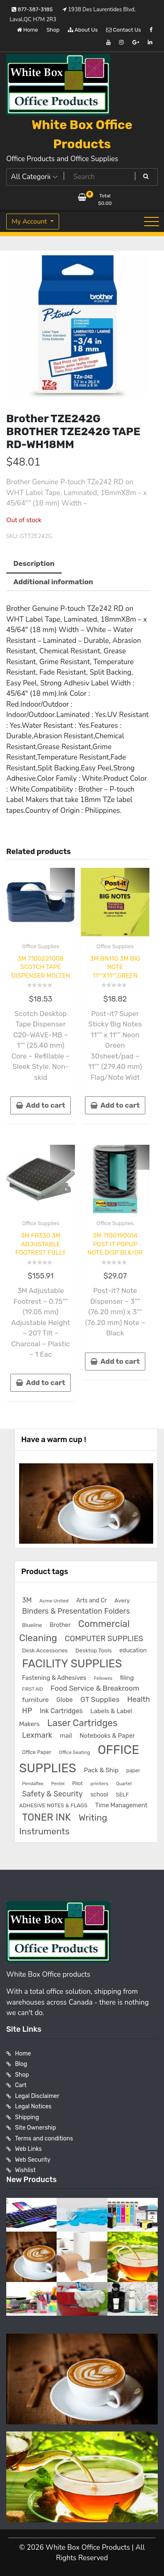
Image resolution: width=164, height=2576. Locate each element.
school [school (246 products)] (99, 1794)
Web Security (32, 2159)
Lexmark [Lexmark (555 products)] (37, 1735)
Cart (21, 2085)
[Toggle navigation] (151, 221)
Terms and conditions (44, 2138)
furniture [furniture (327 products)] (35, 1700)
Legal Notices (33, 2106)
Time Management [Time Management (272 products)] (121, 1805)
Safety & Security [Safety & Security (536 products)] (52, 1793)
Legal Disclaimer (37, 2096)
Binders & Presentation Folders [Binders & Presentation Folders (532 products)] (76, 1611)
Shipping (27, 2117)
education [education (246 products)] (133, 1650)
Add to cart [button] (45, 1105)
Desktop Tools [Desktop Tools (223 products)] (93, 1650)
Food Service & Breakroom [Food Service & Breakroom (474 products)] (94, 1688)
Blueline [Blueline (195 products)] (32, 1625)
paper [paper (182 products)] (133, 1770)
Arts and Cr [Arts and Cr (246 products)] (91, 1600)
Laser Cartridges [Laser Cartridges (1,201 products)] (82, 1723)
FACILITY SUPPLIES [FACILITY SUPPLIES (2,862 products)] (72, 1663)
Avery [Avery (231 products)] (122, 1600)
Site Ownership (35, 2127)
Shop (53, 30)
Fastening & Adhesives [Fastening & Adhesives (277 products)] (54, 1678)
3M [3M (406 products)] (27, 1600)
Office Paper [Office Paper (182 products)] (36, 1752)
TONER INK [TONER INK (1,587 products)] (46, 1817)
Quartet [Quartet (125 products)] (124, 1783)
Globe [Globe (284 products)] (65, 1700)
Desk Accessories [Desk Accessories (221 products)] (45, 1650)
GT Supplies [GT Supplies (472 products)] (99, 1699)
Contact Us (123, 30)
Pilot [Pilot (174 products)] (77, 1783)
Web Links (28, 2148)
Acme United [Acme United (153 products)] (54, 1601)
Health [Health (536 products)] (138, 1699)
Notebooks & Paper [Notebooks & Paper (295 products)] (107, 1735)
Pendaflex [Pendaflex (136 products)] (33, 1783)
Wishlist (25, 2170)
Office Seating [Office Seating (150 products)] (74, 1752)
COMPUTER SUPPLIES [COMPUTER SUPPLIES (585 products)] (104, 1638)
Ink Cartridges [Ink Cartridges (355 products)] (61, 1711)
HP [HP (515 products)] (27, 1710)
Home (27, 30)
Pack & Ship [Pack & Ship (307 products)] (101, 1770)
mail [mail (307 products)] (66, 1735)
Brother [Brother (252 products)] (60, 1625)
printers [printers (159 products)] (99, 1783)
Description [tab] (34, 563)
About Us (83, 30)
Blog (21, 2064)
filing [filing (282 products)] (127, 1678)
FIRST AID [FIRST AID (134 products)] (32, 1689)
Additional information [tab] (53, 582)
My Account (30, 221)
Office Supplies (40, 946)
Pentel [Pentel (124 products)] (58, 1783)
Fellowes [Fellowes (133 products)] (103, 1678)
